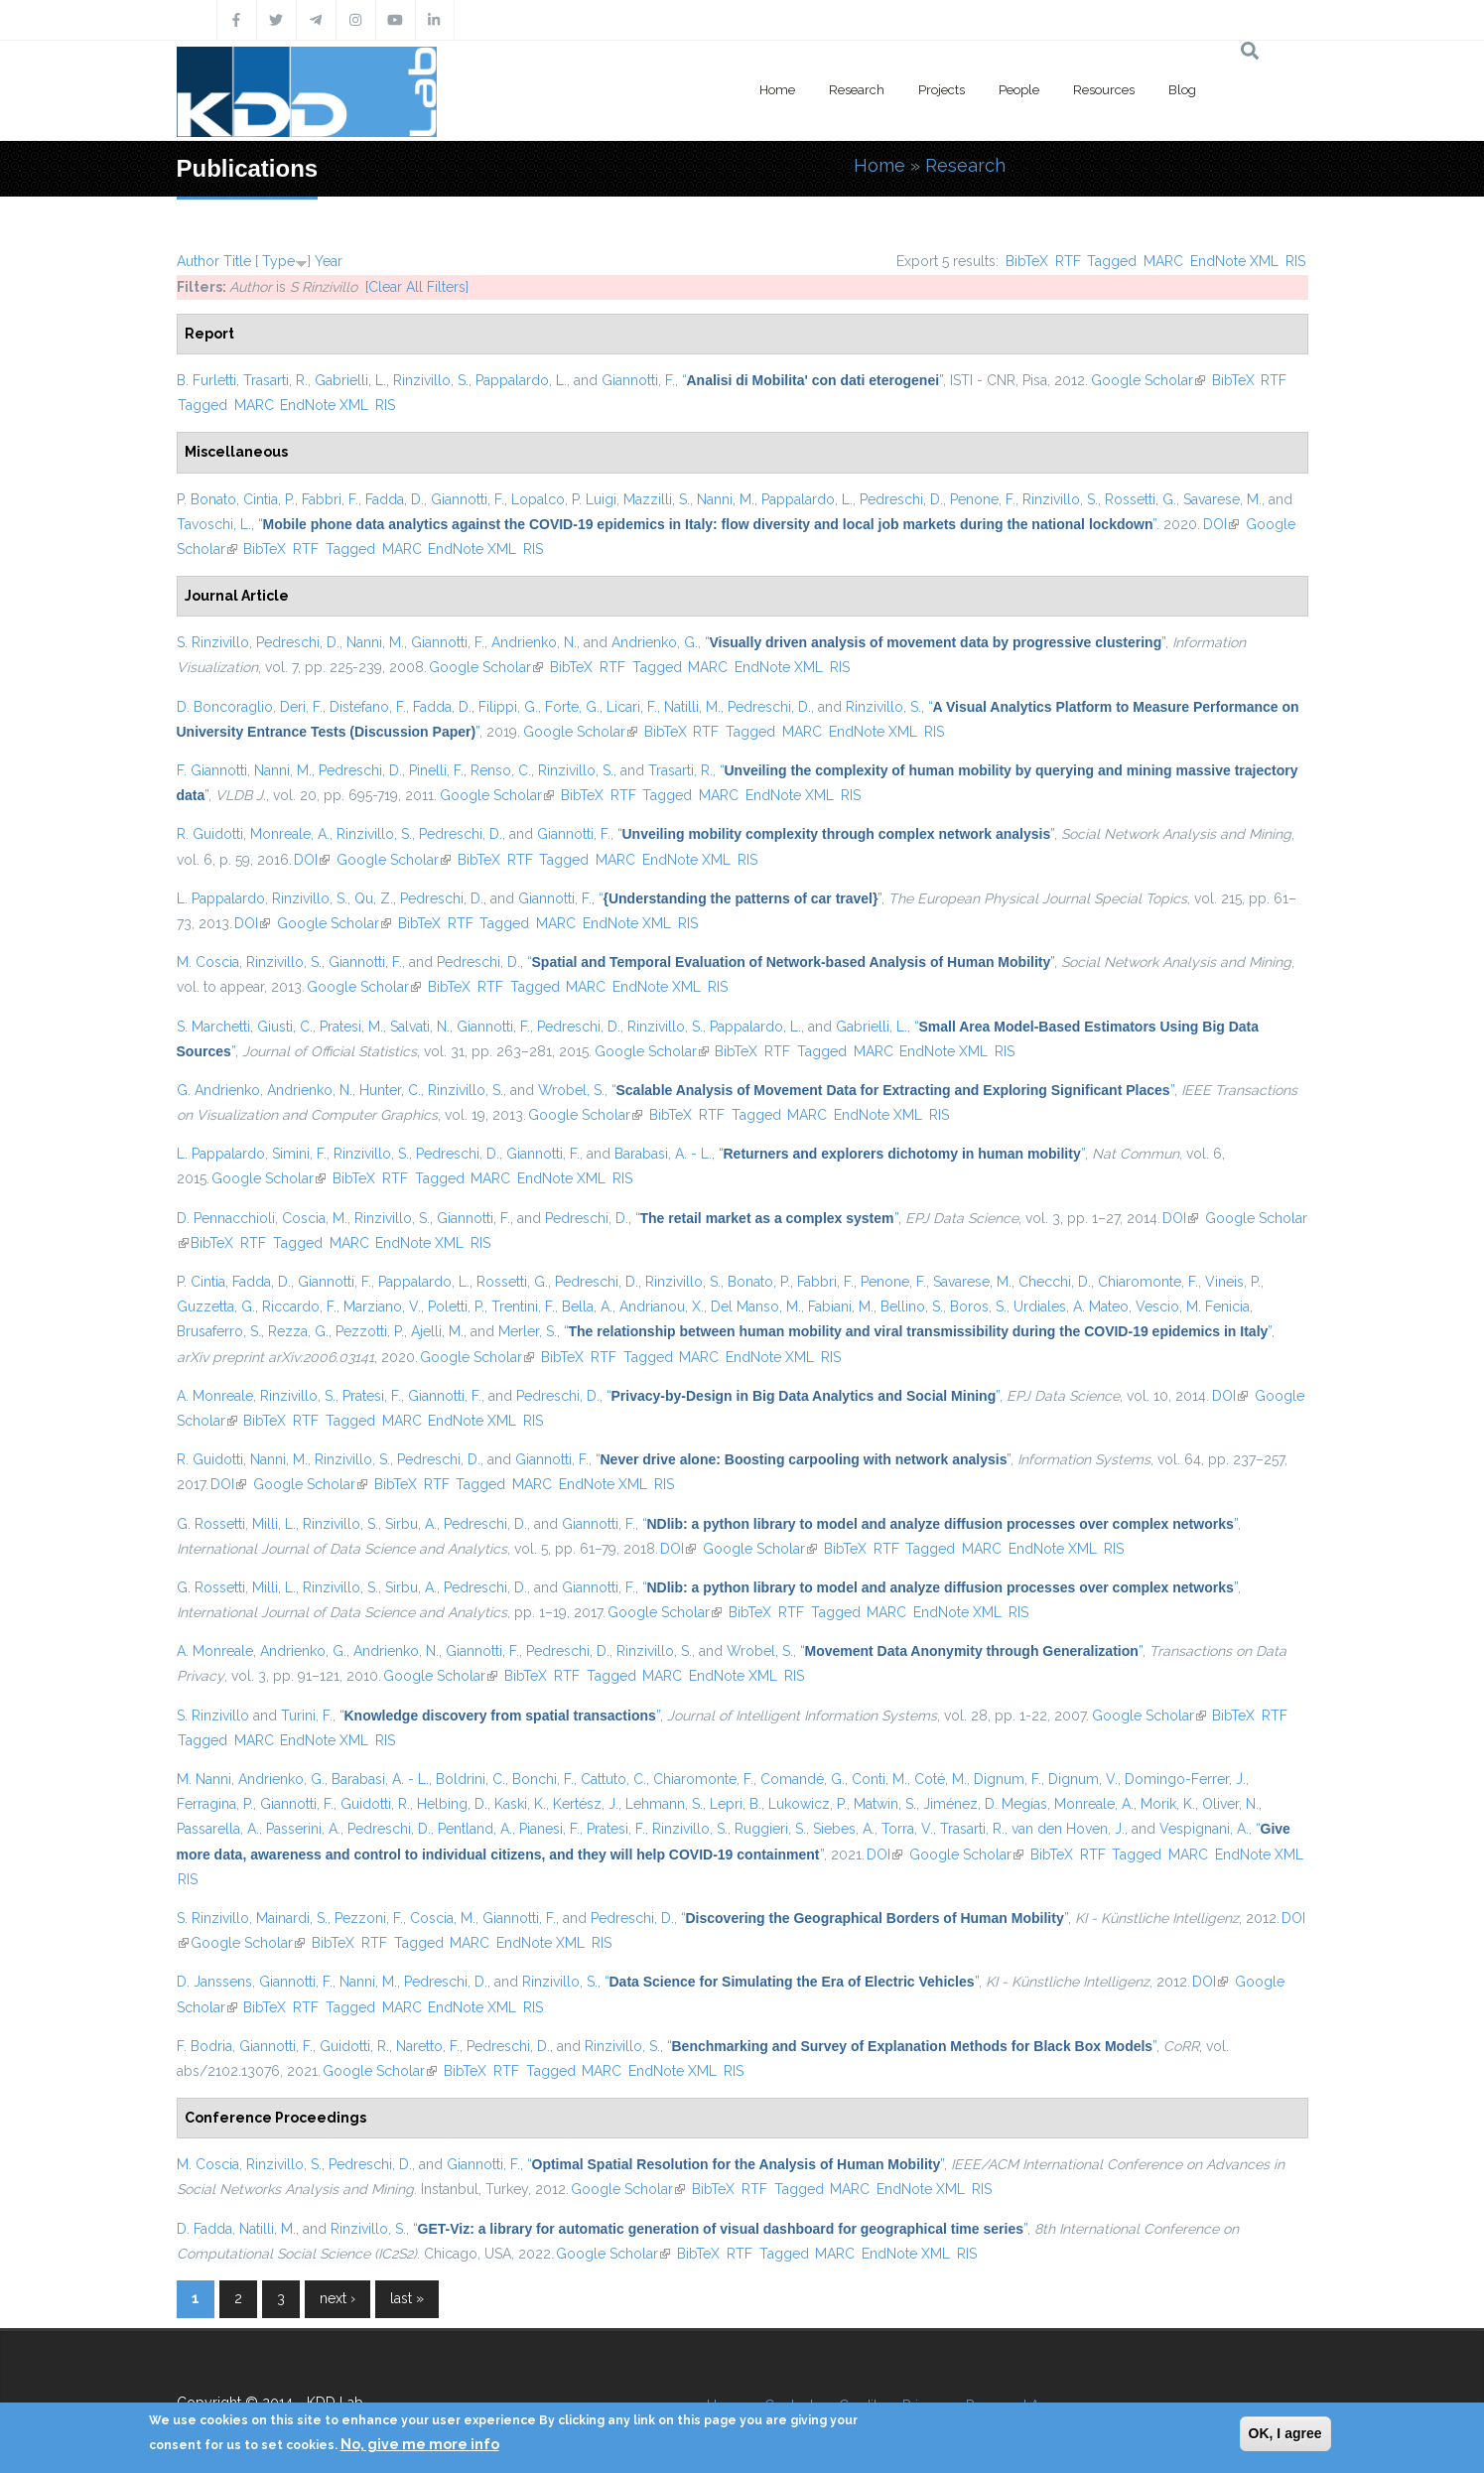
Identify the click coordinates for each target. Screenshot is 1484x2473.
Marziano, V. (382, 1306)
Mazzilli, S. (656, 499)
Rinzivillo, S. (431, 380)
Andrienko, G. (654, 642)
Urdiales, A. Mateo (1071, 1306)
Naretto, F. (428, 2046)
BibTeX (1027, 261)
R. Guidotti (210, 834)
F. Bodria (204, 2046)
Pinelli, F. (436, 770)
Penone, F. (982, 499)
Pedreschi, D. (901, 499)
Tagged (1112, 261)
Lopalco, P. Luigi (563, 499)
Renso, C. (501, 770)
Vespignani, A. (1204, 1829)
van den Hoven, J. (1068, 1829)
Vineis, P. (1233, 1282)
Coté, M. (940, 1779)
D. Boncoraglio (225, 707)
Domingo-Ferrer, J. (1185, 1779)
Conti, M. (879, 1779)
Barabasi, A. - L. (663, 1154)
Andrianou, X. (661, 1306)
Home (777, 89)
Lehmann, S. (664, 1804)
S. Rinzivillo (213, 642)
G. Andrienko (218, 1090)
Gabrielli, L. (350, 380)
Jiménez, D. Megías (985, 1804)
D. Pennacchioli (226, 1218)
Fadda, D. (394, 499)
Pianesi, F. (549, 1829)
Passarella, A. (218, 1829)
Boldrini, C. (470, 1779)
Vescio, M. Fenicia (1193, 1306)
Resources (1104, 89)
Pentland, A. (475, 1829)
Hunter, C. (390, 1090)
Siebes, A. (844, 1829)
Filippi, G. (508, 707)
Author (198, 261)
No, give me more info (419, 2444)
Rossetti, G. (1140, 499)
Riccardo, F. (299, 1306)
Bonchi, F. (543, 1779)
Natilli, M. (692, 707)
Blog (1182, 89)
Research (856, 89)
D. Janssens (214, 1982)
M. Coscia (208, 962)
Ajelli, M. (437, 1331)
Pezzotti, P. (370, 1331)
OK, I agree (1285, 2433)
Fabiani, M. (841, 1306)
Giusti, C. (285, 1026)
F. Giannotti (212, 770)
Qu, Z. (373, 898)
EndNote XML (1234, 261)
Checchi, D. (1054, 1282)
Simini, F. (299, 1154)
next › (337, 2298)
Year (328, 261)
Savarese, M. (1222, 499)
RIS (1295, 261)
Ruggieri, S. (770, 1829)
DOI (1221, 524)
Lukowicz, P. (807, 1804)
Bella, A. (587, 1306)
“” (813, 380)
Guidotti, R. (375, 1804)
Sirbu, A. (411, 1524)
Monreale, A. (290, 834)
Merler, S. (527, 1331)
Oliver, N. (1230, 1804)
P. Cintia (201, 1282)
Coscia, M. (314, 1218)
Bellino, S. (911, 1306)
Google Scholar (1148, 380)
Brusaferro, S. (219, 1331)
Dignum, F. (1007, 1779)
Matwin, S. (885, 1804)
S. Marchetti (213, 1026)
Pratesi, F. (371, 1396)
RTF (1068, 261)
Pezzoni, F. (369, 1918)
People (1019, 89)
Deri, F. (301, 707)
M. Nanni (204, 1779)
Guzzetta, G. (216, 1306)
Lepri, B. (735, 1804)
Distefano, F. (368, 707)
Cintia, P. (269, 499)
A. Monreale (215, 1396)
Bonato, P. (759, 1282)
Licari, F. (632, 707)
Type (278, 261)
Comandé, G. (802, 1779)
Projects (941, 89)
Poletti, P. (456, 1306)
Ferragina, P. (215, 1804)
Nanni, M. (725, 499)
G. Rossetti (211, 1524)
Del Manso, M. (756, 1306)
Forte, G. (572, 707)
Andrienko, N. (534, 642)
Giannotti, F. (638, 380)
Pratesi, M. (351, 1026)
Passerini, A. (303, 1829)
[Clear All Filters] (417, 287)
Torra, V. (907, 1829)
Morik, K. (1168, 1804)
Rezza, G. (298, 1331)
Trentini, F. (523, 1306)
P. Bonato (206, 499)
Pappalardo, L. (521, 380)
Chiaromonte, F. (1148, 1282)
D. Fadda (204, 2229)
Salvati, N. (420, 1026)
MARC (1163, 261)
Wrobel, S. (571, 1090)
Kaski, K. (520, 1804)
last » (407, 2298)
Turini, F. (307, 1715)
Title (237, 261)
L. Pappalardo (221, 898)
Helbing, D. (452, 1804)
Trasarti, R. (275, 380)
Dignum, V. (1083, 1779)
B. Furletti (206, 380)
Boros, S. (978, 1306)
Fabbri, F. (330, 499)
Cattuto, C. (613, 1779)
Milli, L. (274, 1524)
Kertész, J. (585, 1804)
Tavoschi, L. (214, 524)
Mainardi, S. (292, 1918)
